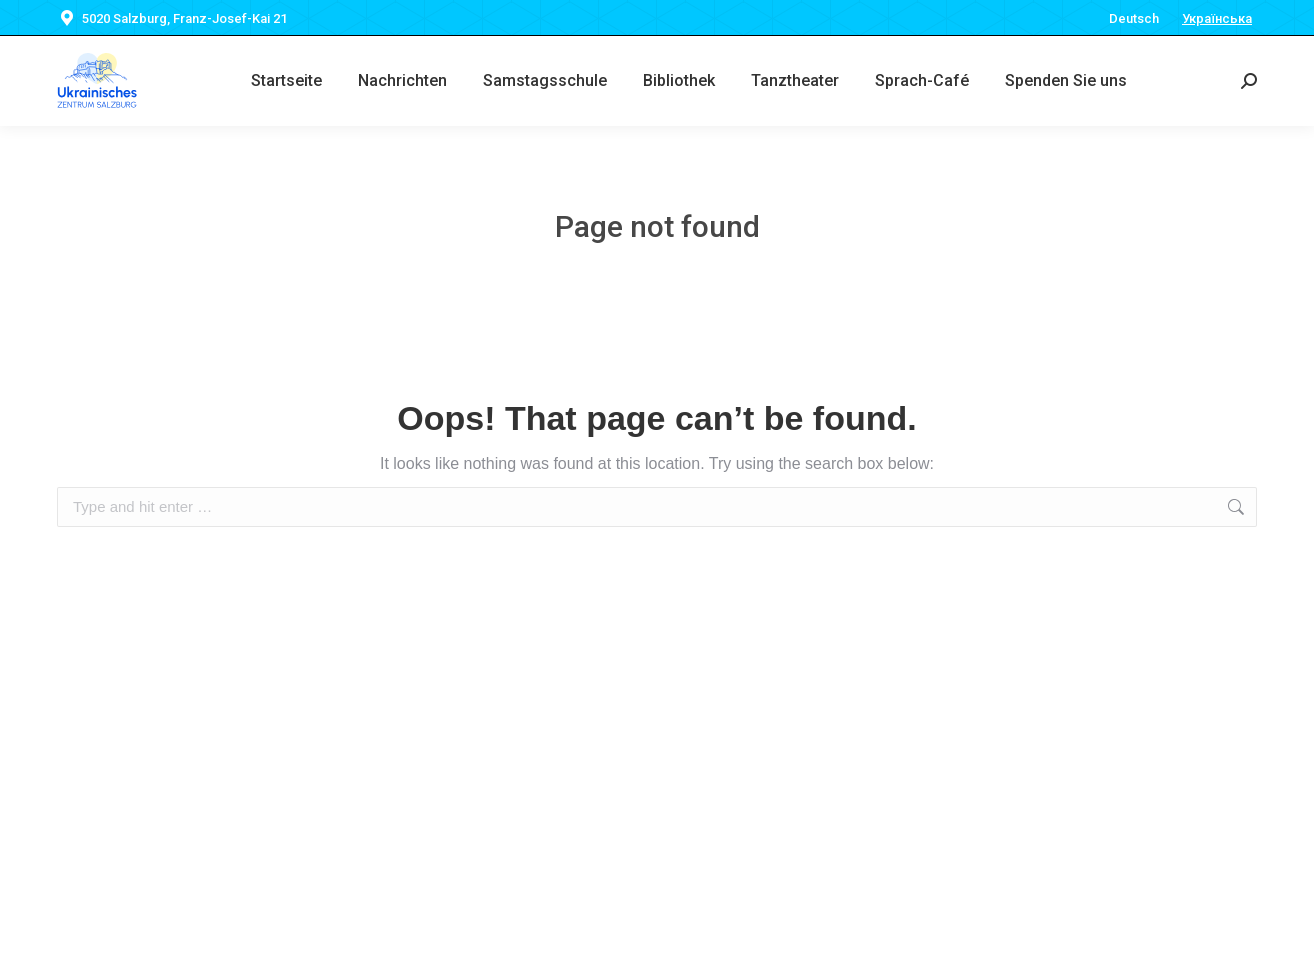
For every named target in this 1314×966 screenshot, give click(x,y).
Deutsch (1134, 18)
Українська (1217, 18)
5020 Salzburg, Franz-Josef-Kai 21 (172, 18)
